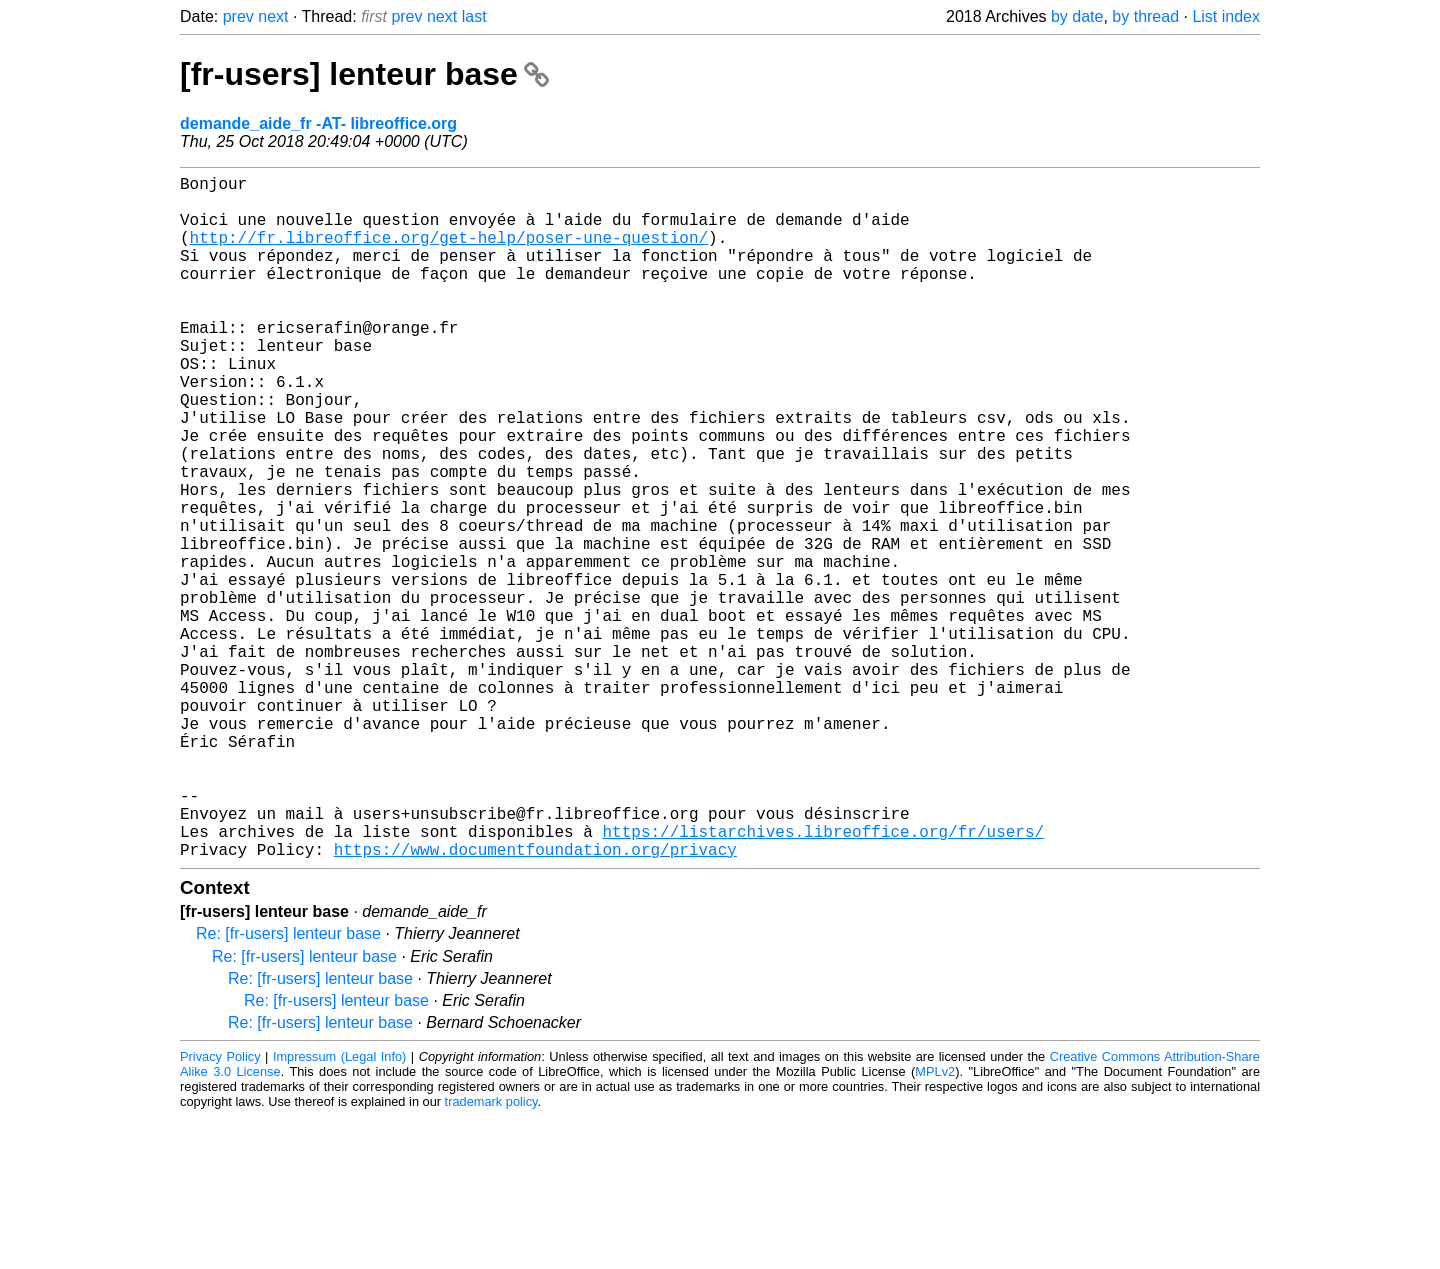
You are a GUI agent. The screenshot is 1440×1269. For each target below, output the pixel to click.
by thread (1145, 16)
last (474, 16)
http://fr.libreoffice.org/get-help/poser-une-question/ (449, 253)
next (273, 16)
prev (238, 16)
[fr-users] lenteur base (364, 74)
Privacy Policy (220, 1208)
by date (1077, 16)
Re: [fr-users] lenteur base (288, 1085)
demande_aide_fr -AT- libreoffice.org (318, 123)
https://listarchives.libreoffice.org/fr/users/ (823, 979)
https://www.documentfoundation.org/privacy (535, 1001)
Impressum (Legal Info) (339, 1208)
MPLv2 (935, 1223)
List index (1226, 16)
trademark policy (491, 1253)
